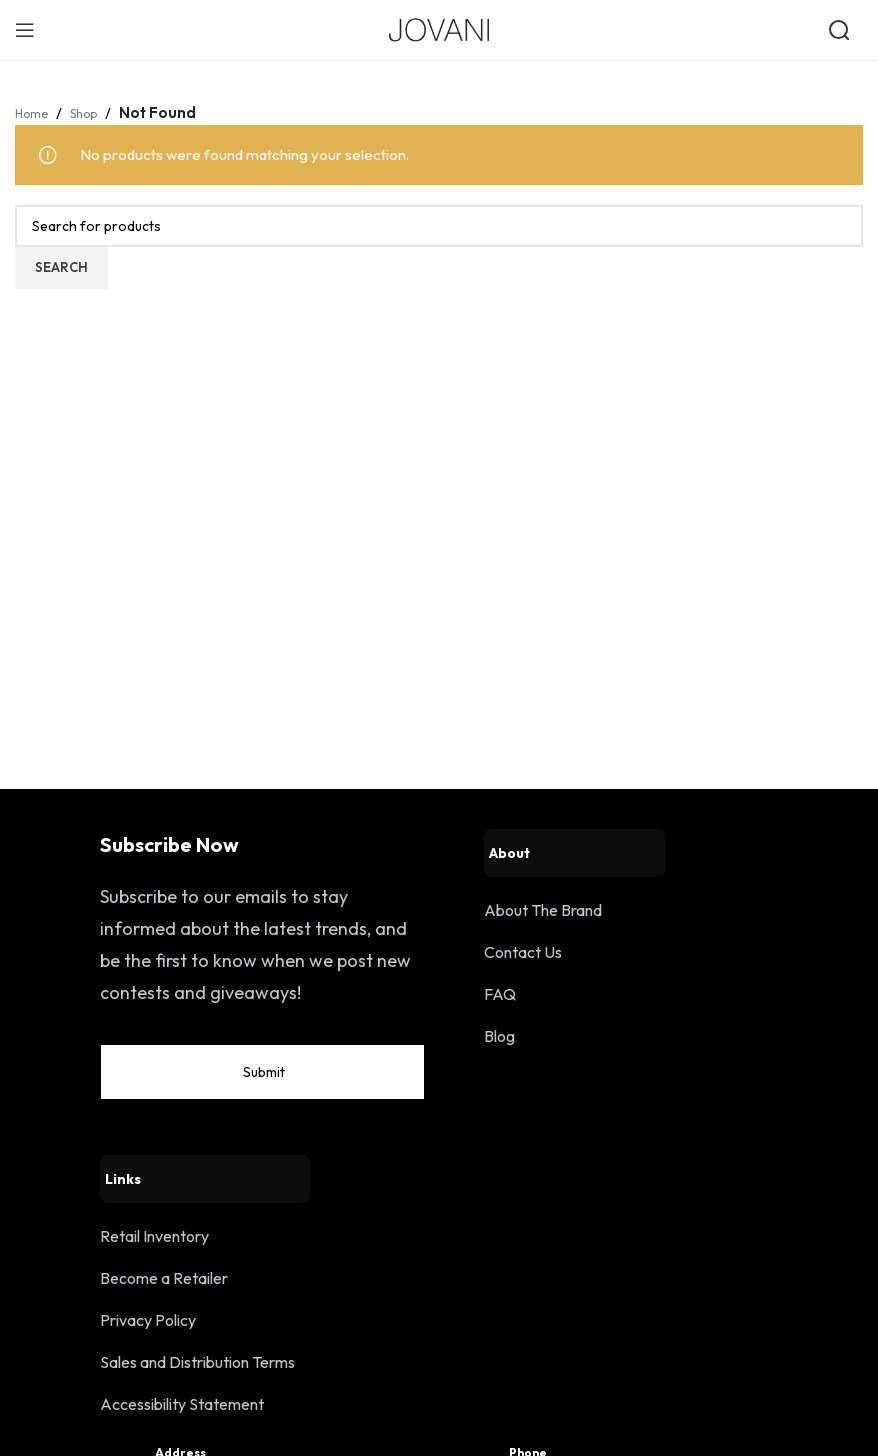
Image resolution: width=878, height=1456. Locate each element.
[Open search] (841, 30)
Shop (96, 112)
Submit (374, 1106)
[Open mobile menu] (25, 30)
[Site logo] (439, 28)
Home (36, 112)
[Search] (439, 226)
